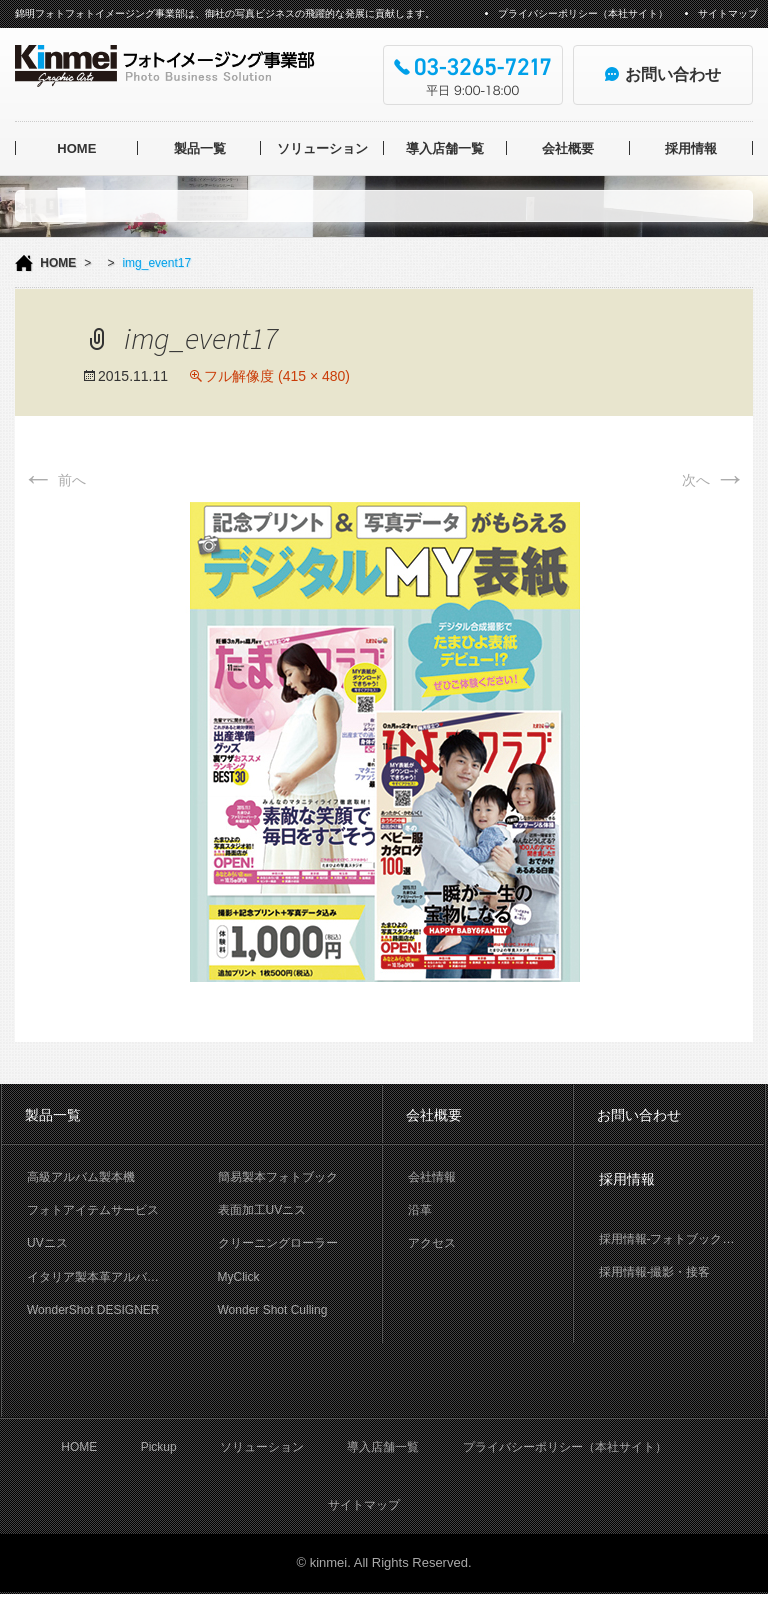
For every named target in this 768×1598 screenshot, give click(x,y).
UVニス (47, 1243)
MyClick (239, 1277)
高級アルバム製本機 (81, 1177)
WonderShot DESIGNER (93, 1310)
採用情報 (691, 148)
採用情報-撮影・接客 (655, 1272)
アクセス (432, 1243)
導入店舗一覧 (445, 148)
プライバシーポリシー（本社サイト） (583, 13)
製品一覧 (200, 148)
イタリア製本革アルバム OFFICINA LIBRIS (110, 1277)
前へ (54, 480)
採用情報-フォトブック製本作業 (682, 1239)
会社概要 (568, 148)
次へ (714, 480)
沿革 (420, 1210)
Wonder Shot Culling (273, 1310)
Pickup (159, 1451)
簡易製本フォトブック (278, 1177)
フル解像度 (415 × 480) (277, 376)
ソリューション (322, 148)
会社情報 (432, 1177)
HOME (76, 148)
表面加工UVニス (262, 1210)
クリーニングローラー (278, 1243)
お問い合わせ (639, 1115)
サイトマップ (728, 13)
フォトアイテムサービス (93, 1210)
